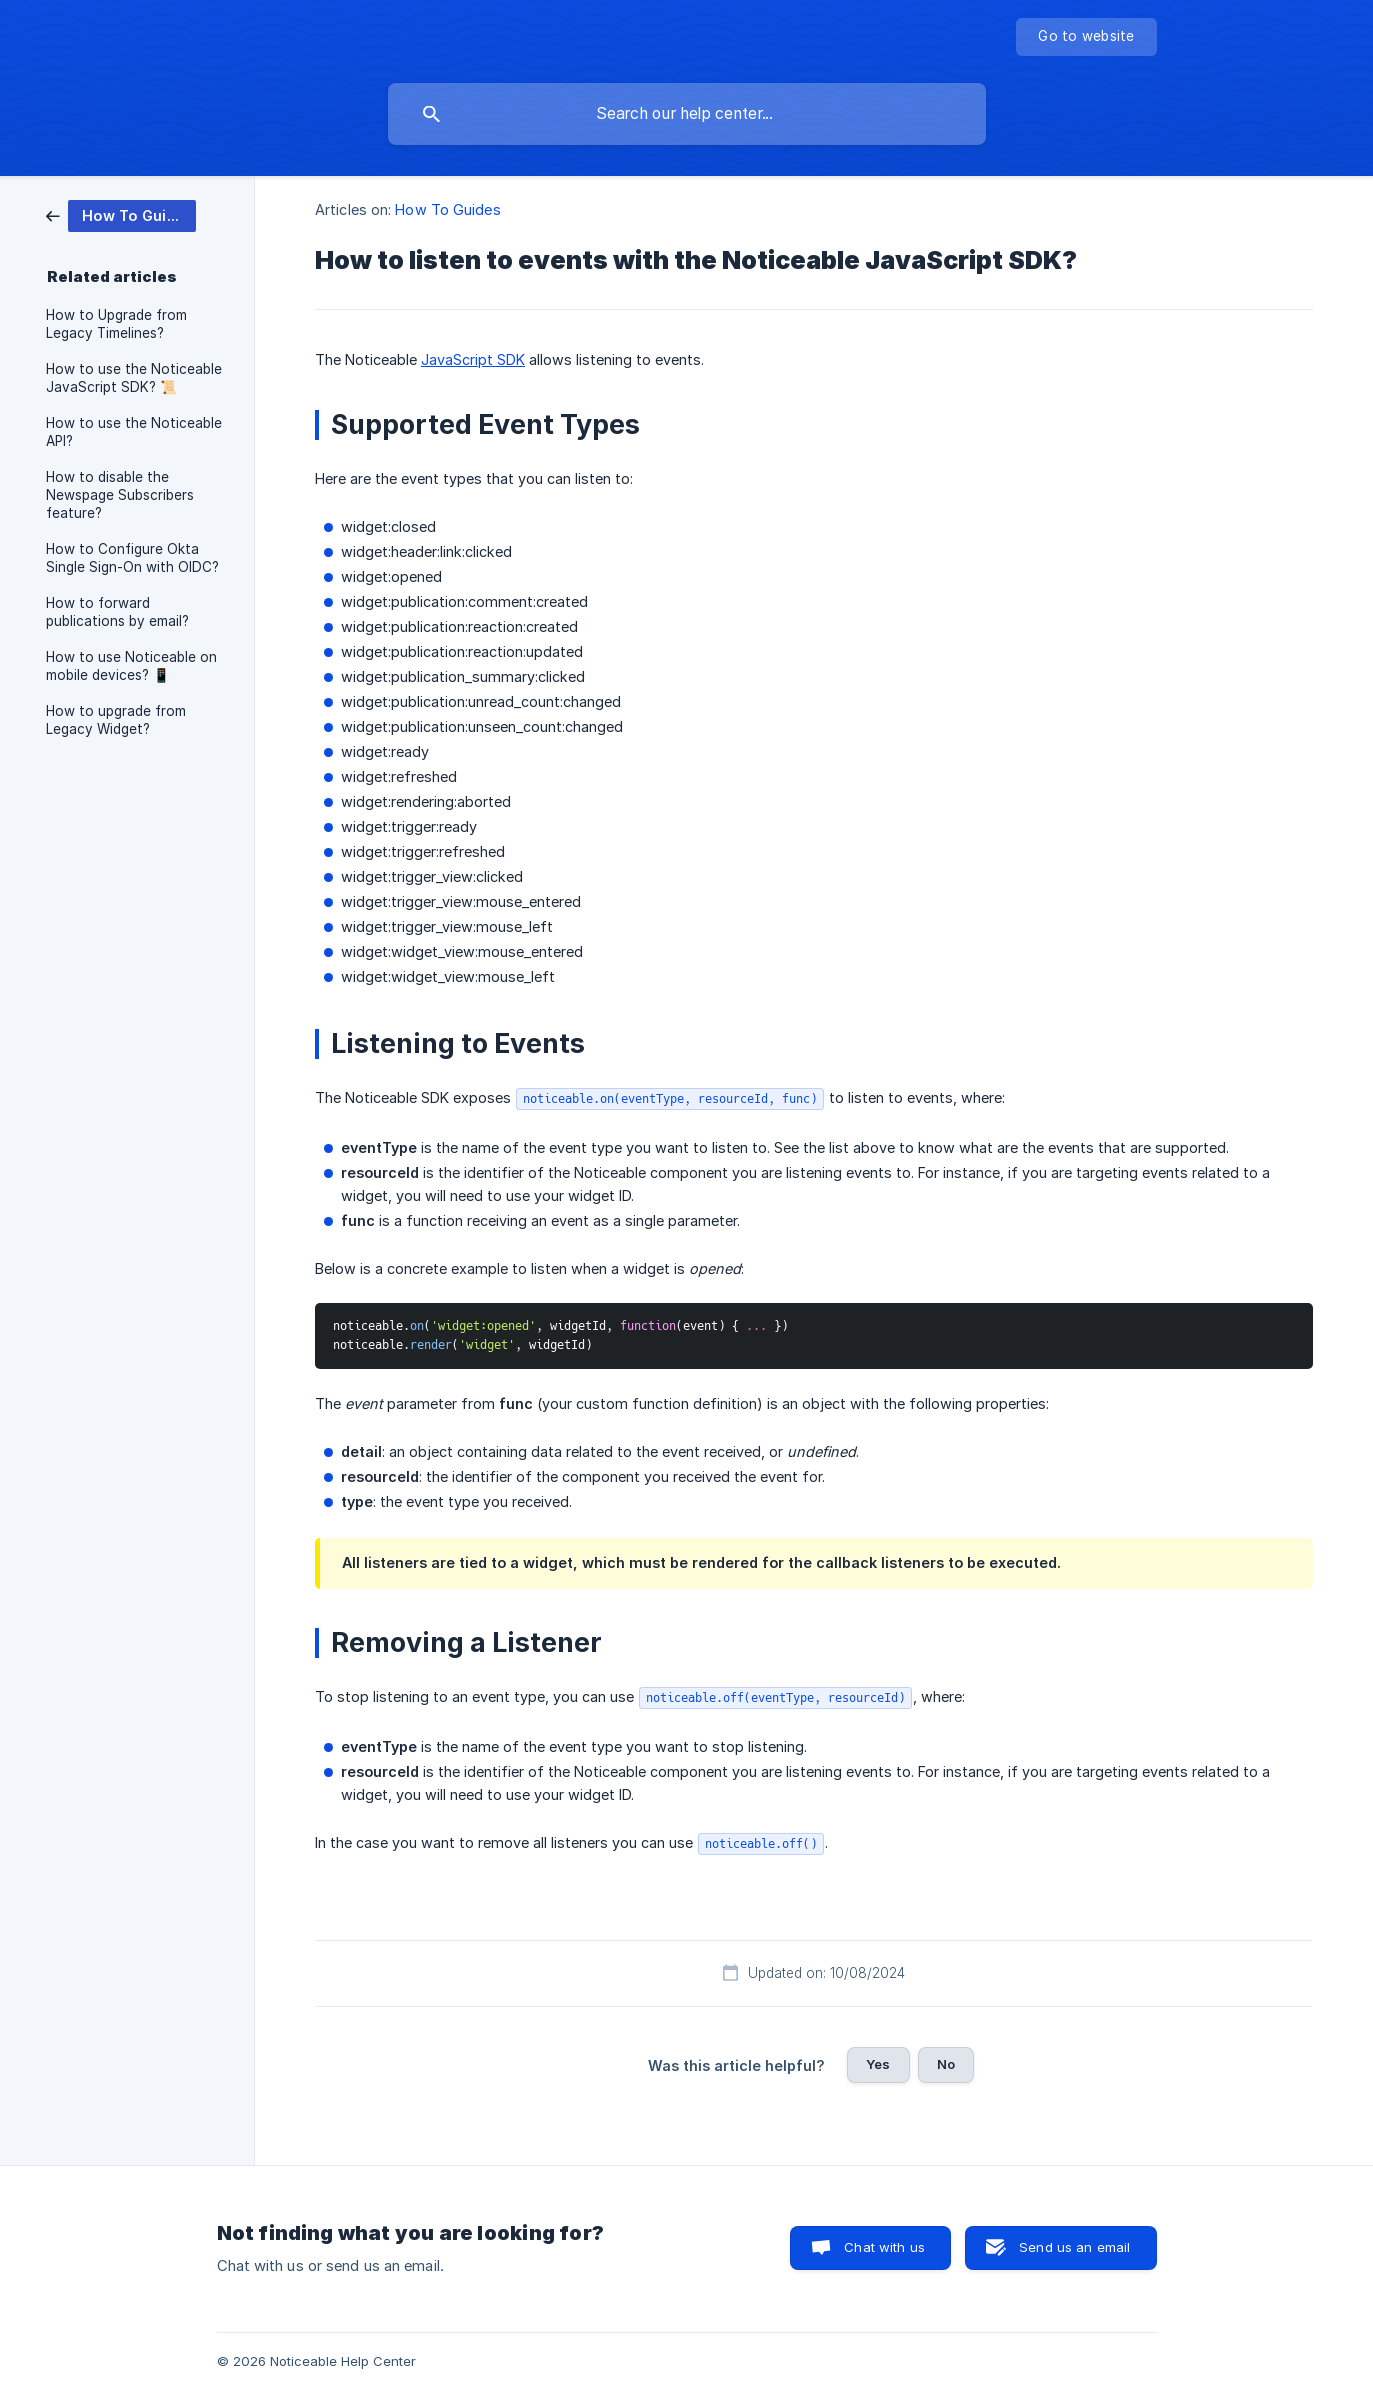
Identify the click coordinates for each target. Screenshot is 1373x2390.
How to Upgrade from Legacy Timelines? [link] (116, 324)
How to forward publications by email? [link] (117, 612)
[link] (121, 214)
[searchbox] (687, 114)
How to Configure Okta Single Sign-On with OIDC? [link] (132, 558)
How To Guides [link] (447, 209)
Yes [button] (878, 2064)
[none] (1086, 37)
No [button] (946, 2064)
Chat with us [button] (884, 2247)
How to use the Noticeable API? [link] (134, 432)
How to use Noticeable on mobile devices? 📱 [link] (131, 666)
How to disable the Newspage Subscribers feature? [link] (120, 495)
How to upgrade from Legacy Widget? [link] (116, 720)
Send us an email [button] (1074, 2247)
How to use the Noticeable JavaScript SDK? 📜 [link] (134, 378)
